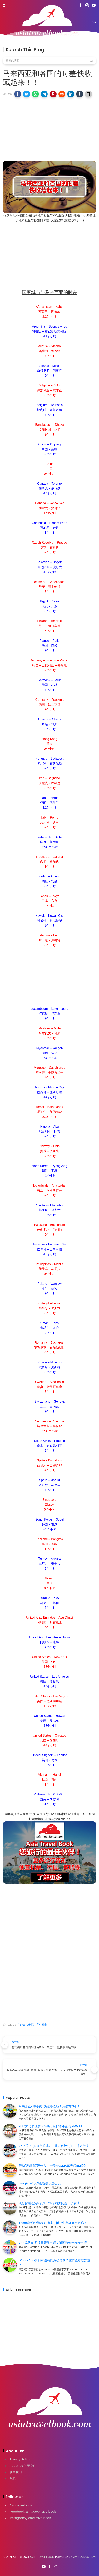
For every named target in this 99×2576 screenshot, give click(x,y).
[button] (17, 94)
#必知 (21, 2024)
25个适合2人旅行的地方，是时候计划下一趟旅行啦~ (54, 2146)
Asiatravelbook (20, 2505)
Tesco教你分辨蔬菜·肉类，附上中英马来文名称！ (53, 2223)
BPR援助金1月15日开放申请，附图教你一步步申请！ (54, 2242)
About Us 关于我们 (22, 2466)
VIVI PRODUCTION (84, 2557)
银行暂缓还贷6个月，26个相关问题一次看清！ (51, 2203)
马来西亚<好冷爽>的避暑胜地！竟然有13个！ (49, 2106)
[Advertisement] (49, 128)
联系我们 (15, 2472)
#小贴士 (42, 2024)
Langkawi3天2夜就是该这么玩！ (41, 2183)
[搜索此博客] (49, 60)
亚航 (12, 2478)
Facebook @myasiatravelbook (32, 2511)
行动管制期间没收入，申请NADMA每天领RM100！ (54, 2165)
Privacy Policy (19, 2459)
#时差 (31, 2024)
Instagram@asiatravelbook (30, 2518)
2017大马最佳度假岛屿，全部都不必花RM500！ (52, 2126)
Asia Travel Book (42, 2557)
